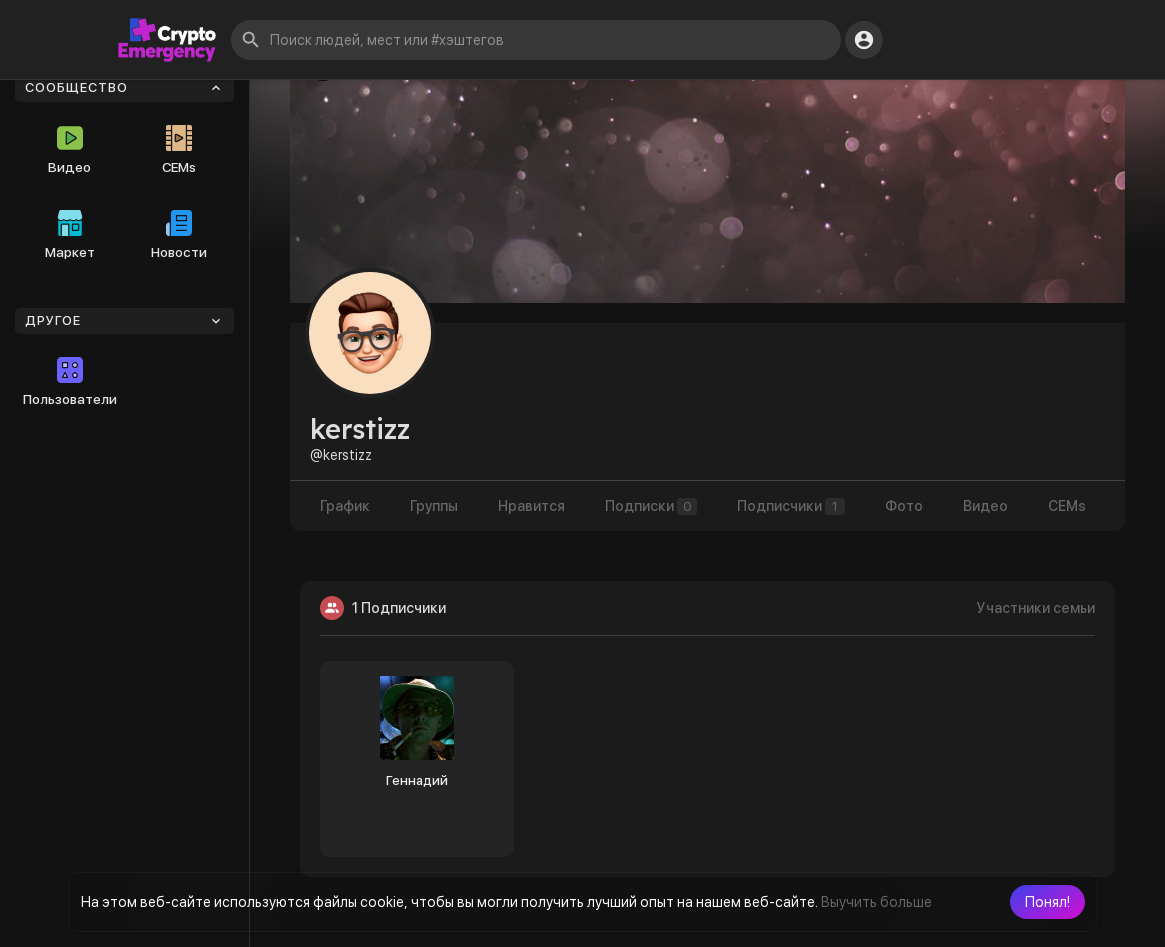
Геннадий (417, 780)
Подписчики (791, 506)
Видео (69, 150)
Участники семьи (1036, 608)
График (345, 506)
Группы (434, 506)
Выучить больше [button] (876, 902)
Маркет (70, 235)
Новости (179, 235)
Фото (904, 506)
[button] (1047, 902)
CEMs (179, 150)
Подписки (651, 506)
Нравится (531, 506)
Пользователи (70, 382)
